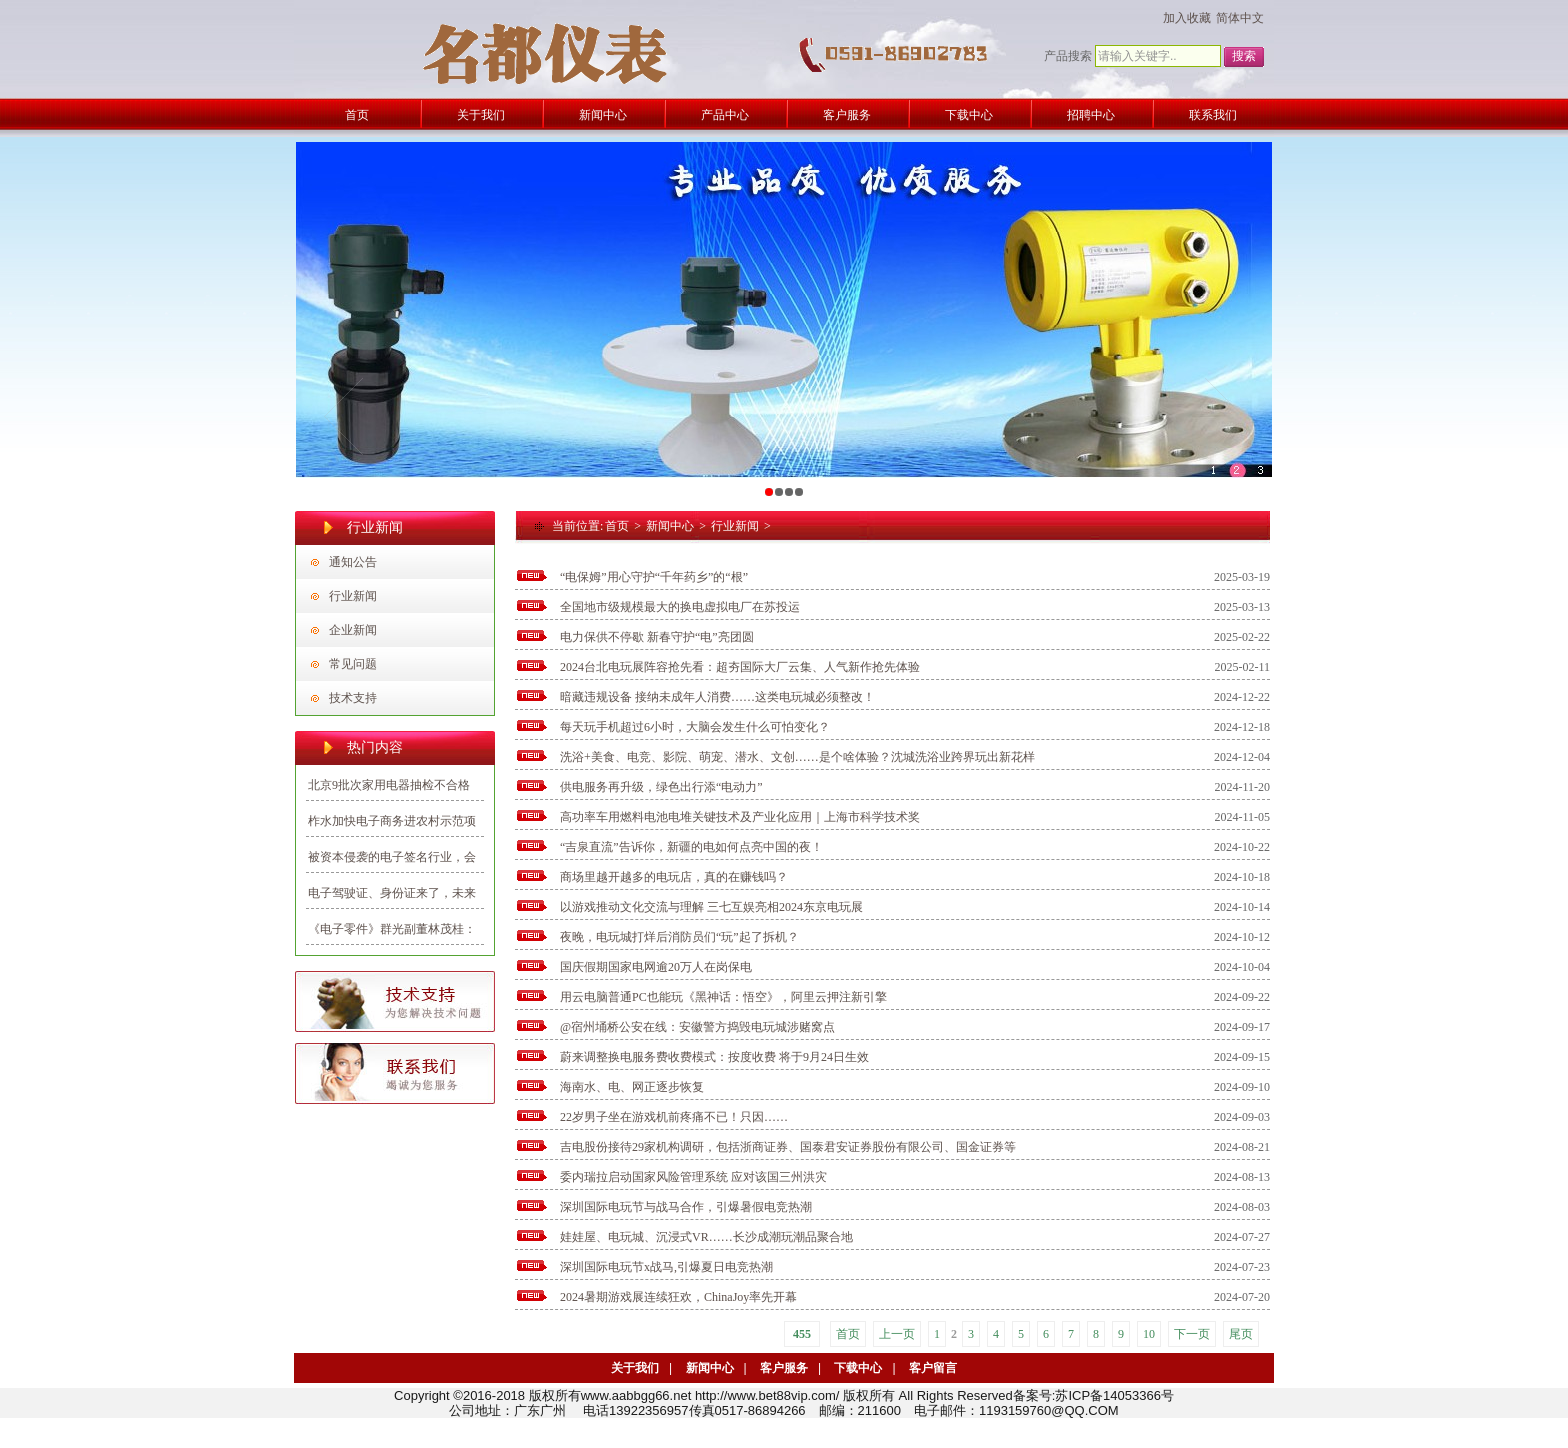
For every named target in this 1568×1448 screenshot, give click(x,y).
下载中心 (858, 1368)
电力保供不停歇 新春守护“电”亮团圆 (657, 637)
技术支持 (353, 698)
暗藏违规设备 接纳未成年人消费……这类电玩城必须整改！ (717, 697)
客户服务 (784, 1368)
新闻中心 (670, 526)
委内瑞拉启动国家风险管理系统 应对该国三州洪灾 (693, 1177)
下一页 (1192, 1334)
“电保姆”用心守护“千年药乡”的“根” (654, 577)
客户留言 (933, 1368)
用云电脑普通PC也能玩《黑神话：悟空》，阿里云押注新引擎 (723, 997)
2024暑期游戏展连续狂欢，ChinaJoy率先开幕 (678, 1297)
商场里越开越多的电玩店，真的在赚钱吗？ (674, 877)
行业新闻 (353, 596)
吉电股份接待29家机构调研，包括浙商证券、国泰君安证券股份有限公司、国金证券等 (788, 1147)
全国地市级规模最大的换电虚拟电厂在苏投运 (680, 607)
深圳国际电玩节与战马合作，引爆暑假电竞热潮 (686, 1207)
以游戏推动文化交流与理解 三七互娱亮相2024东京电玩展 (711, 907)
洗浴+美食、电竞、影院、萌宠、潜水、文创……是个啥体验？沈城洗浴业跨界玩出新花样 (797, 757)
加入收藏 (1187, 18)
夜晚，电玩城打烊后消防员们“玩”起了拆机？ (679, 937)
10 (1149, 1334)
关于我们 (635, 1368)
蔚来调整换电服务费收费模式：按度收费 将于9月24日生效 (714, 1057)
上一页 (897, 1334)
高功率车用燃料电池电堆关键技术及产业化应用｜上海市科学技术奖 (740, 817)
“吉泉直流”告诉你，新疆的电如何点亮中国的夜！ (691, 847)
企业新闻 (353, 630)
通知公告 (353, 562)
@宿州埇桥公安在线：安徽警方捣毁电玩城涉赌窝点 (697, 1027)
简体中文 (1240, 18)
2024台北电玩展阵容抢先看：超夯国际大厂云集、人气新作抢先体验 (740, 667)
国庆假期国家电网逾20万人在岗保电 (656, 967)
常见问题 (353, 664)
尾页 (1241, 1334)
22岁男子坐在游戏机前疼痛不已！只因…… (674, 1117)
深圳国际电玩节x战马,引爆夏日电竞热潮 (666, 1267)
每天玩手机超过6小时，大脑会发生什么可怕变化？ (695, 727)
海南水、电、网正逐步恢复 (632, 1087)
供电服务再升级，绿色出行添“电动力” (661, 787)
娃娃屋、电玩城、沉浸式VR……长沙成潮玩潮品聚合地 (706, 1237)
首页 (617, 526)
